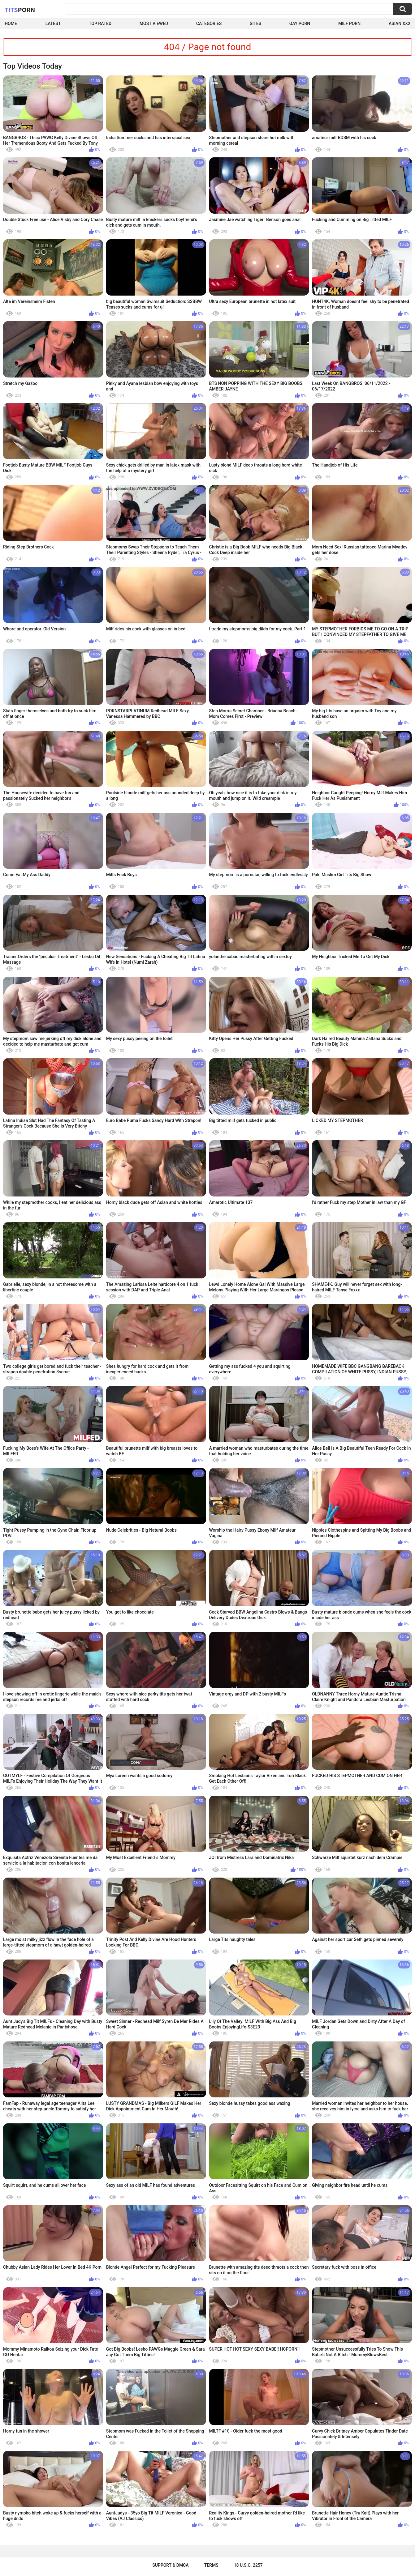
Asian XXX (400, 23)
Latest (53, 23)
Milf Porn (349, 23)
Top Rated (100, 23)
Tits (20, 9)
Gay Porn (299, 23)
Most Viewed (154, 23)
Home (11, 23)
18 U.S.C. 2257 (248, 2565)
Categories (209, 23)
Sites (255, 23)
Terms (211, 2565)
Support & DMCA (170, 2565)
